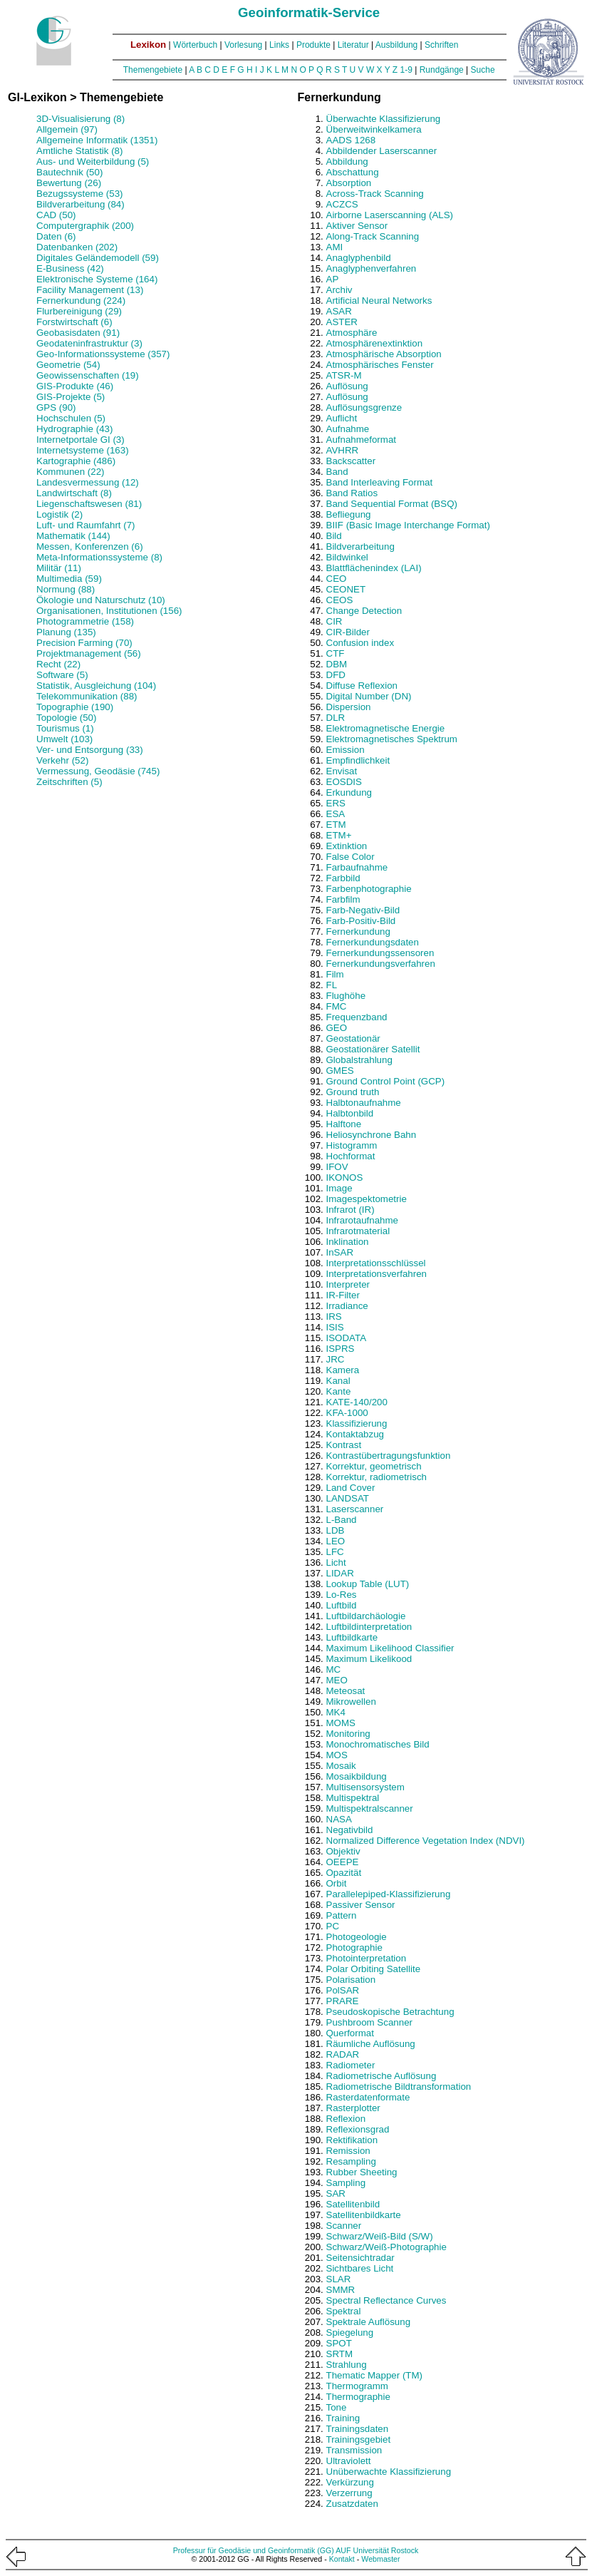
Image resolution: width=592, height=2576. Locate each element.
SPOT (339, 2343)
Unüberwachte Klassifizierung (389, 2471)
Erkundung (349, 792)
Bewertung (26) (68, 183)
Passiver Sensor (360, 1904)
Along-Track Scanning (373, 236)
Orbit (336, 1883)
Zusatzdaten (352, 2503)
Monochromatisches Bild (378, 1744)
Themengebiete (152, 70)
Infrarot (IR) (350, 1209)
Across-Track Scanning (375, 193)
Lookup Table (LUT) (368, 1584)
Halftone (344, 1124)
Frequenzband (357, 1017)
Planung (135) (66, 632)
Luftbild (341, 1605)
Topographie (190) (74, 707)
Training (343, 2418)
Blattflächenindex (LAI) (374, 568)
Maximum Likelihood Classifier (390, 1648)
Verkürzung (350, 2482)
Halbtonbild (350, 1113)
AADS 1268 (351, 140)
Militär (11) (58, 568)
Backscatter (351, 461)
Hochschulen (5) (70, 418)
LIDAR (340, 1573)
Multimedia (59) (69, 578)
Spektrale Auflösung (368, 2321)
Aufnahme (348, 429)
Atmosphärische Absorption (384, 354)
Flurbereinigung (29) (79, 311)
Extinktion (347, 846)
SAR (336, 2193)
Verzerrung (349, 2493)
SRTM (339, 2354)
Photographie (354, 1947)
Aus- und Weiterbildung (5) (92, 161)
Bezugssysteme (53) (79, 193)
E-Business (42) (70, 268)
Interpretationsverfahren (376, 1273)
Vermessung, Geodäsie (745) (98, 771)
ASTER (342, 322)
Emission (345, 749)
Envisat (342, 771)
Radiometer (350, 2065)
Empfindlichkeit (358, 760)
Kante (338, 1391)
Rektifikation (352, 2140)
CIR (334, 621)
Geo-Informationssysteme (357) (103, 354)
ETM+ (339, 835)
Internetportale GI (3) (80, 439)
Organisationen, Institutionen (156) (109, 610)
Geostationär (353, 1038)
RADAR (343, 2054)
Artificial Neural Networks (379, 300)
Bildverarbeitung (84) (80, 204)
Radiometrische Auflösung (381, 2075)
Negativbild (349, 1830)
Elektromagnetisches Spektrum (391, 739)
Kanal (338, 1380)
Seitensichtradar (360, 2257)
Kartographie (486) (75, 461)
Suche (483, 70)
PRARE (342, 2001)
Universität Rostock (386, 2550)
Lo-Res (341, 1594)
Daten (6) (56, 236)
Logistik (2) (59, 514)
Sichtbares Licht (360, 2268)
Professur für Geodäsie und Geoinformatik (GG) (253, 2550)
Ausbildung (396, 45)
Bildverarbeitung (360, 546)
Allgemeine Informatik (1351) (96, 140)
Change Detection (364, 610)
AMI (334, 247)
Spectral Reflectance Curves (386, 2300)
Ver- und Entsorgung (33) (89, 749)
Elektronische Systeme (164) (96, 279)
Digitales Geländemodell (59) (97, 257)
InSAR (340, 1252)
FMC (336, 1006)
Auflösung (347, 386)
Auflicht (342, 418)
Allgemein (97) (67, 129)
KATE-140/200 (357, 1402)
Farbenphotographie (369, 888)
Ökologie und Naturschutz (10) (100, 600)
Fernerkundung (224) (80, 300)
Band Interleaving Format (379, 482)
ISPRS (340, 1348)
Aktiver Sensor (357, 225)
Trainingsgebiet (358, 2439)
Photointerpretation (366, 1958)
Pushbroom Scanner (369, 2022)
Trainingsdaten (357, 2428)
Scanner (344, 2225)
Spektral (343, 2311)
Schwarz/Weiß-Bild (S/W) (379, 2236)
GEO (337, 1027)
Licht (336, 1562)
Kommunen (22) (70, 471)
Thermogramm (357, 2386)
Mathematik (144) (73, 535)
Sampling (346, 2182)
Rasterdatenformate (368, 2097)
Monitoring (348, 1733)
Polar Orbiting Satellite (373, 1969)
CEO (336, 578)
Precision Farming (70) (84, 642)
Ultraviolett (348, 2461)
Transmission (354, 2450)
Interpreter (348, 1284)
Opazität (344, 1872)
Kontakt (342, 2559)
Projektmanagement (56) (88, 653)
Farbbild (343, 878)
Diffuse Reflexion (362, 685)
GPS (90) (56, 407)
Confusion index (360, 642)
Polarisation (351, 1979)
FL (332, 985)
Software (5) (62, 674)
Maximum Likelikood (369, 1658)
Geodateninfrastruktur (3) (89, 343)
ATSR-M (344, 375)
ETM (336, 824)
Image (339, 1188)
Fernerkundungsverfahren (380, 963)
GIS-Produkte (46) (74, 386)
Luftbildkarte (352, 1637)
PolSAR (343, 1990)
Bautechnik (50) (69, 172)
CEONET (346, 589)
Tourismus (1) (65, 728)
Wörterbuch (195, 45)
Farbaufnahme (357, 867)
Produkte (313, 45)
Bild (334, 535)
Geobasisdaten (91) (78, 332)
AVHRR (342, 450)
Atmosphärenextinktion (374, 343)
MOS (337, 1755)
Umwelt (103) (64, 739)
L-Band (341, 1519)
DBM (337, 664)
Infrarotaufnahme (362, 1220)
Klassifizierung (357, 1423)
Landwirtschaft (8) (74, 493)
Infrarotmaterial (358, 1231)
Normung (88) (65, 589)
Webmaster (380, 2559)
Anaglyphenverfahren (371, 268)
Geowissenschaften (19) (87, 375)
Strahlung (346, 2364)
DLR (336, 717)
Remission (348, 2150)
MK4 (336, 1712)
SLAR (338, 2279)
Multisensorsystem (365, 1787)
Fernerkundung (358, 931)
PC (333, 1926)
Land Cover (350, 1487)
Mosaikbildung (356, 1776)
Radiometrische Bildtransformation (399, 2086)
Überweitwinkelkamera (374, 129)
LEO (336, 1541)
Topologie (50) (66, 717)
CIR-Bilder (348, 632)
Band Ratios (352, 493)
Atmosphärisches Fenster (380, 364)
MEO (337, 1680)
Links (279, 45)
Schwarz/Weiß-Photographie (386, 2247)
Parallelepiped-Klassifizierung (388, 1894)
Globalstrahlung (359, 1059)
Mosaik (341, 1765)
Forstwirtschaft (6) (74, 322)
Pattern (341, 1915)
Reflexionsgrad (358, 2129)
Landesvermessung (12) (87, 482)
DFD (336, 674)
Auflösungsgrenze (364, 407)
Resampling (351, 2161)
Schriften (441, 45)
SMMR (340, 2289)
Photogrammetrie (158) (85, 621)
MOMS (340, 1723)
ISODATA (346, 1338)
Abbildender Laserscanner (381, 150)
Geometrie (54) (68, 364)
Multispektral (353, 1797)
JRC (335, 1359)
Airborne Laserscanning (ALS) (390, 215)
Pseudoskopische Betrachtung (390, 2011)
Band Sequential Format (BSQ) (391, 503)
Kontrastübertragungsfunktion (388, 1455)
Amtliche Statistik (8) (79, 150)
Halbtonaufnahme (363, 1102)
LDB (335, 1530)
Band (337, 471)
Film (335, 974)
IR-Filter (343, 1295)
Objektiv (343, 1851)
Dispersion (348, 707)
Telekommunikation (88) (86, 696)
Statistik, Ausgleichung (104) (96, 685)
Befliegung (348, 514)
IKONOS (344, 1177)
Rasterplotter (353, 2108)
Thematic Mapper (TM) (374, 2375)
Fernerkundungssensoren (380, 953)
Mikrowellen (351, 1701)
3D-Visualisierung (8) (80, 118)
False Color (350, 856)
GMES (340, 1070)
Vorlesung (243, 45)
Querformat (350, 2033)
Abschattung (352, 172)
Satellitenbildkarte (363, 2215)
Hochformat (350, 1156)
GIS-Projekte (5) (70, 396)
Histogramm (352, 1145)
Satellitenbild (353, 2204)
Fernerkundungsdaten (372, 942)
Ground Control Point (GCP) (385, 1081)
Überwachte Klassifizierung (383, 118)
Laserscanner (355, 1509)
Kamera (343, 1370)
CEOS (339, 600)
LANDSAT (347, 1498)
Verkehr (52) (62, 760)
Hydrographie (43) (74, 429)
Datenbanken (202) (77, 247)
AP (332, 279)
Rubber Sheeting (362, 2172)
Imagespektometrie (366, 1199)
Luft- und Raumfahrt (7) (85, 525)
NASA (339, 1819)
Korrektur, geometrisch (374, 1466)
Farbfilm (343, 899)
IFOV (337, 1166)
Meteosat (345, 1690)
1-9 (406, 70)
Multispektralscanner (369, 1808)
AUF (343, 2550)
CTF (335, 653)
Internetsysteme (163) (82, 450)
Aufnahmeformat (361, 439)
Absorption (349, 183)
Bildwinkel (347, 557)
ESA (336, 814)
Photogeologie (356, 1936)
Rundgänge (442, 70)
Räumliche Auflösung (370, 2043)
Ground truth (353, 1092)
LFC (335, 1551)
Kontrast (344, 1445)
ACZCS (342, 204)
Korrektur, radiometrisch (376, 1477)
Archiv (339, 289)
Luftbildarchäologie (366, 1616)
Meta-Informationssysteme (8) (99, 557)
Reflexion (346, 2118)
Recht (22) (58, 664)
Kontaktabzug (355, 1434)
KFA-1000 (347, 1412)
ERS (336, 803)
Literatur (353, 45)
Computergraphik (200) (85, 225)
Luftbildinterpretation (369, 1626)
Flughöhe (346, 995)
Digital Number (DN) (369, 696)
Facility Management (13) (89, 289)
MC (333, 1669)
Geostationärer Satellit (373, 1049)
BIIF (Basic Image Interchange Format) (408, 525)
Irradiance (347, 1305)
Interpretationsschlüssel (376, 1263)
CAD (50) (56, 215)
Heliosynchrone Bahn (371, 1134)
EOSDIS (344, 781)
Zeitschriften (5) (69, 781)
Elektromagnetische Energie (385, 728)
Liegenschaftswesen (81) (89, 503)
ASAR (339, 311)
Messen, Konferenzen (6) (89, 546)
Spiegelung (350, 2332)
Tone (336, 2407)
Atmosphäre (352, 332)
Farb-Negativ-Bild (363, 910)
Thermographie (358, 2396)
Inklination (347, 1241)
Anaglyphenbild (358, 257)
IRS (334, 1316)
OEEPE (342, 1862)
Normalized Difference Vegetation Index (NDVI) (425, 1840)
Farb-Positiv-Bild (361, 920)
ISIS (335, 1327)
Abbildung (347, 161)
